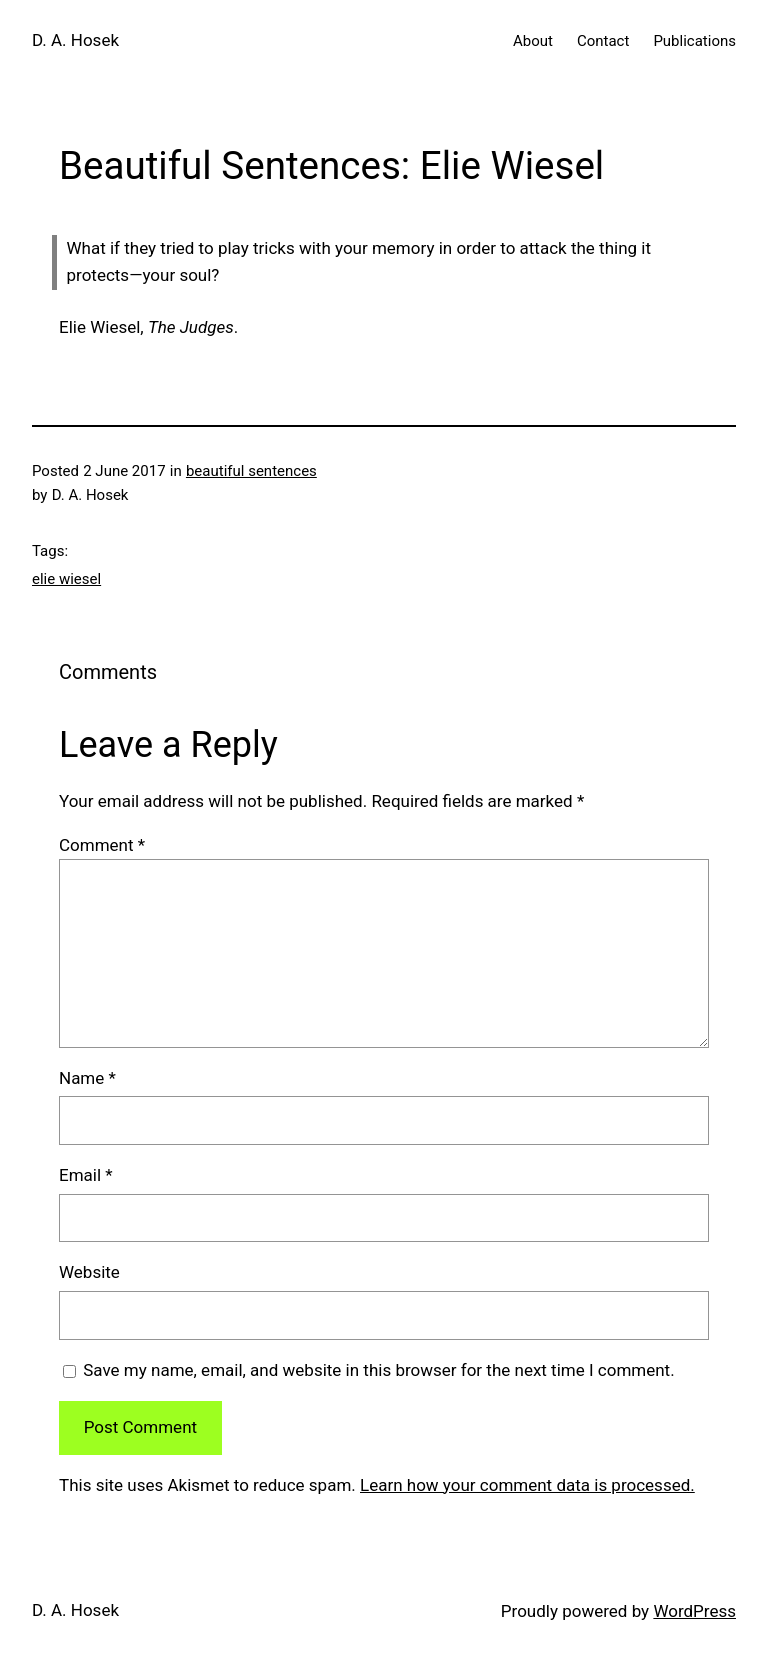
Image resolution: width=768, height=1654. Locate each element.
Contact (603, 41)
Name (87, 1078)
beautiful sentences (251, 471)
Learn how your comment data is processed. (527, 1485)
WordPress (694, 1611)
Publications (694, 41)
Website (89, 1272)
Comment (102, 845)
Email (86, 1175)
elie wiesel (66, 579)
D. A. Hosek (75, 40)
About (533, 41)
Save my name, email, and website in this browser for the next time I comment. (378, 1370)
